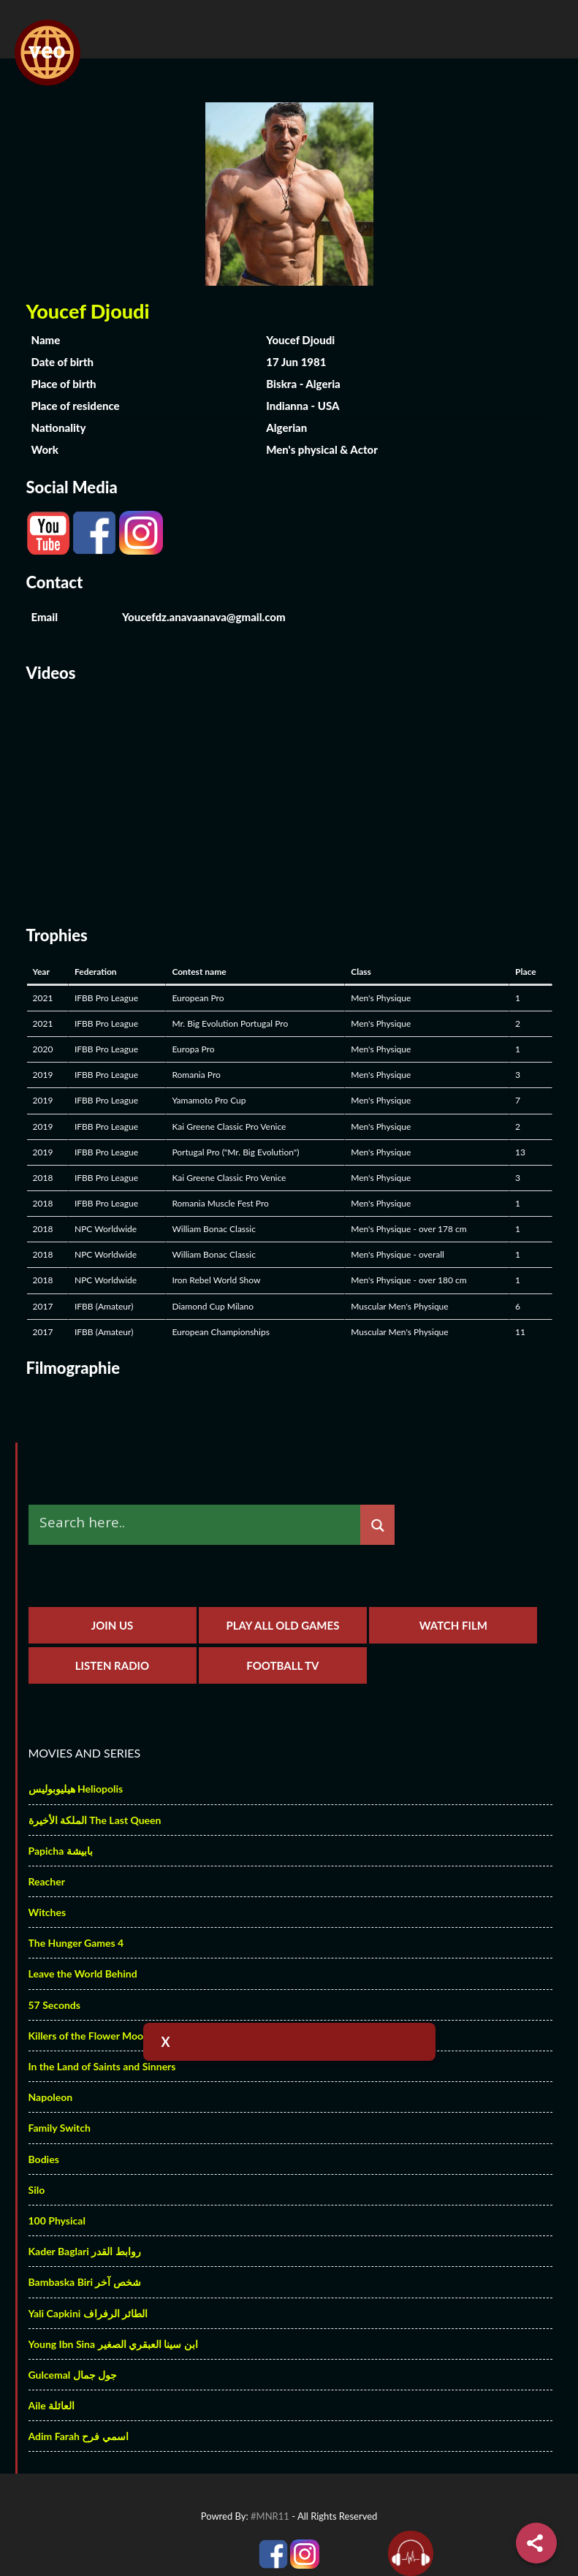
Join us (112, 1625)
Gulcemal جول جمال (73, 2374)
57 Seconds (54, 2005)
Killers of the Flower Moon (88, 2035)
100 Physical (56, 2220)
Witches (47, 1912)
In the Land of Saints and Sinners (102, 2066)
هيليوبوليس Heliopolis (75, 1788)
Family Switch (59, 2127)
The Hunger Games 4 (76, 1943)
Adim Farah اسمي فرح (78, 2436)
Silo (36, 2190)
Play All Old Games (282, 1625)
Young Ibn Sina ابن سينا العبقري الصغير (113, 2344)
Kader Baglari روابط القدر (84, 2251)
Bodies (43, 2159)
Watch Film (453, 1625)
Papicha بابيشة (60, 1850)
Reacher (46, 1881)
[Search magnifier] (377, 1525)
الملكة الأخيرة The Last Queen (94, 1820)
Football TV (282, 1665)
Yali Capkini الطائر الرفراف (88, 2313)
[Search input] (198, 1522)
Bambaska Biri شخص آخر (84, 2282)
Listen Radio (112, 1665)
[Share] (536, 2543)
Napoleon (50, 2097)
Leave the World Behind (82, 1973)
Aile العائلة (51, 2405)
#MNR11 (270, 2516)
